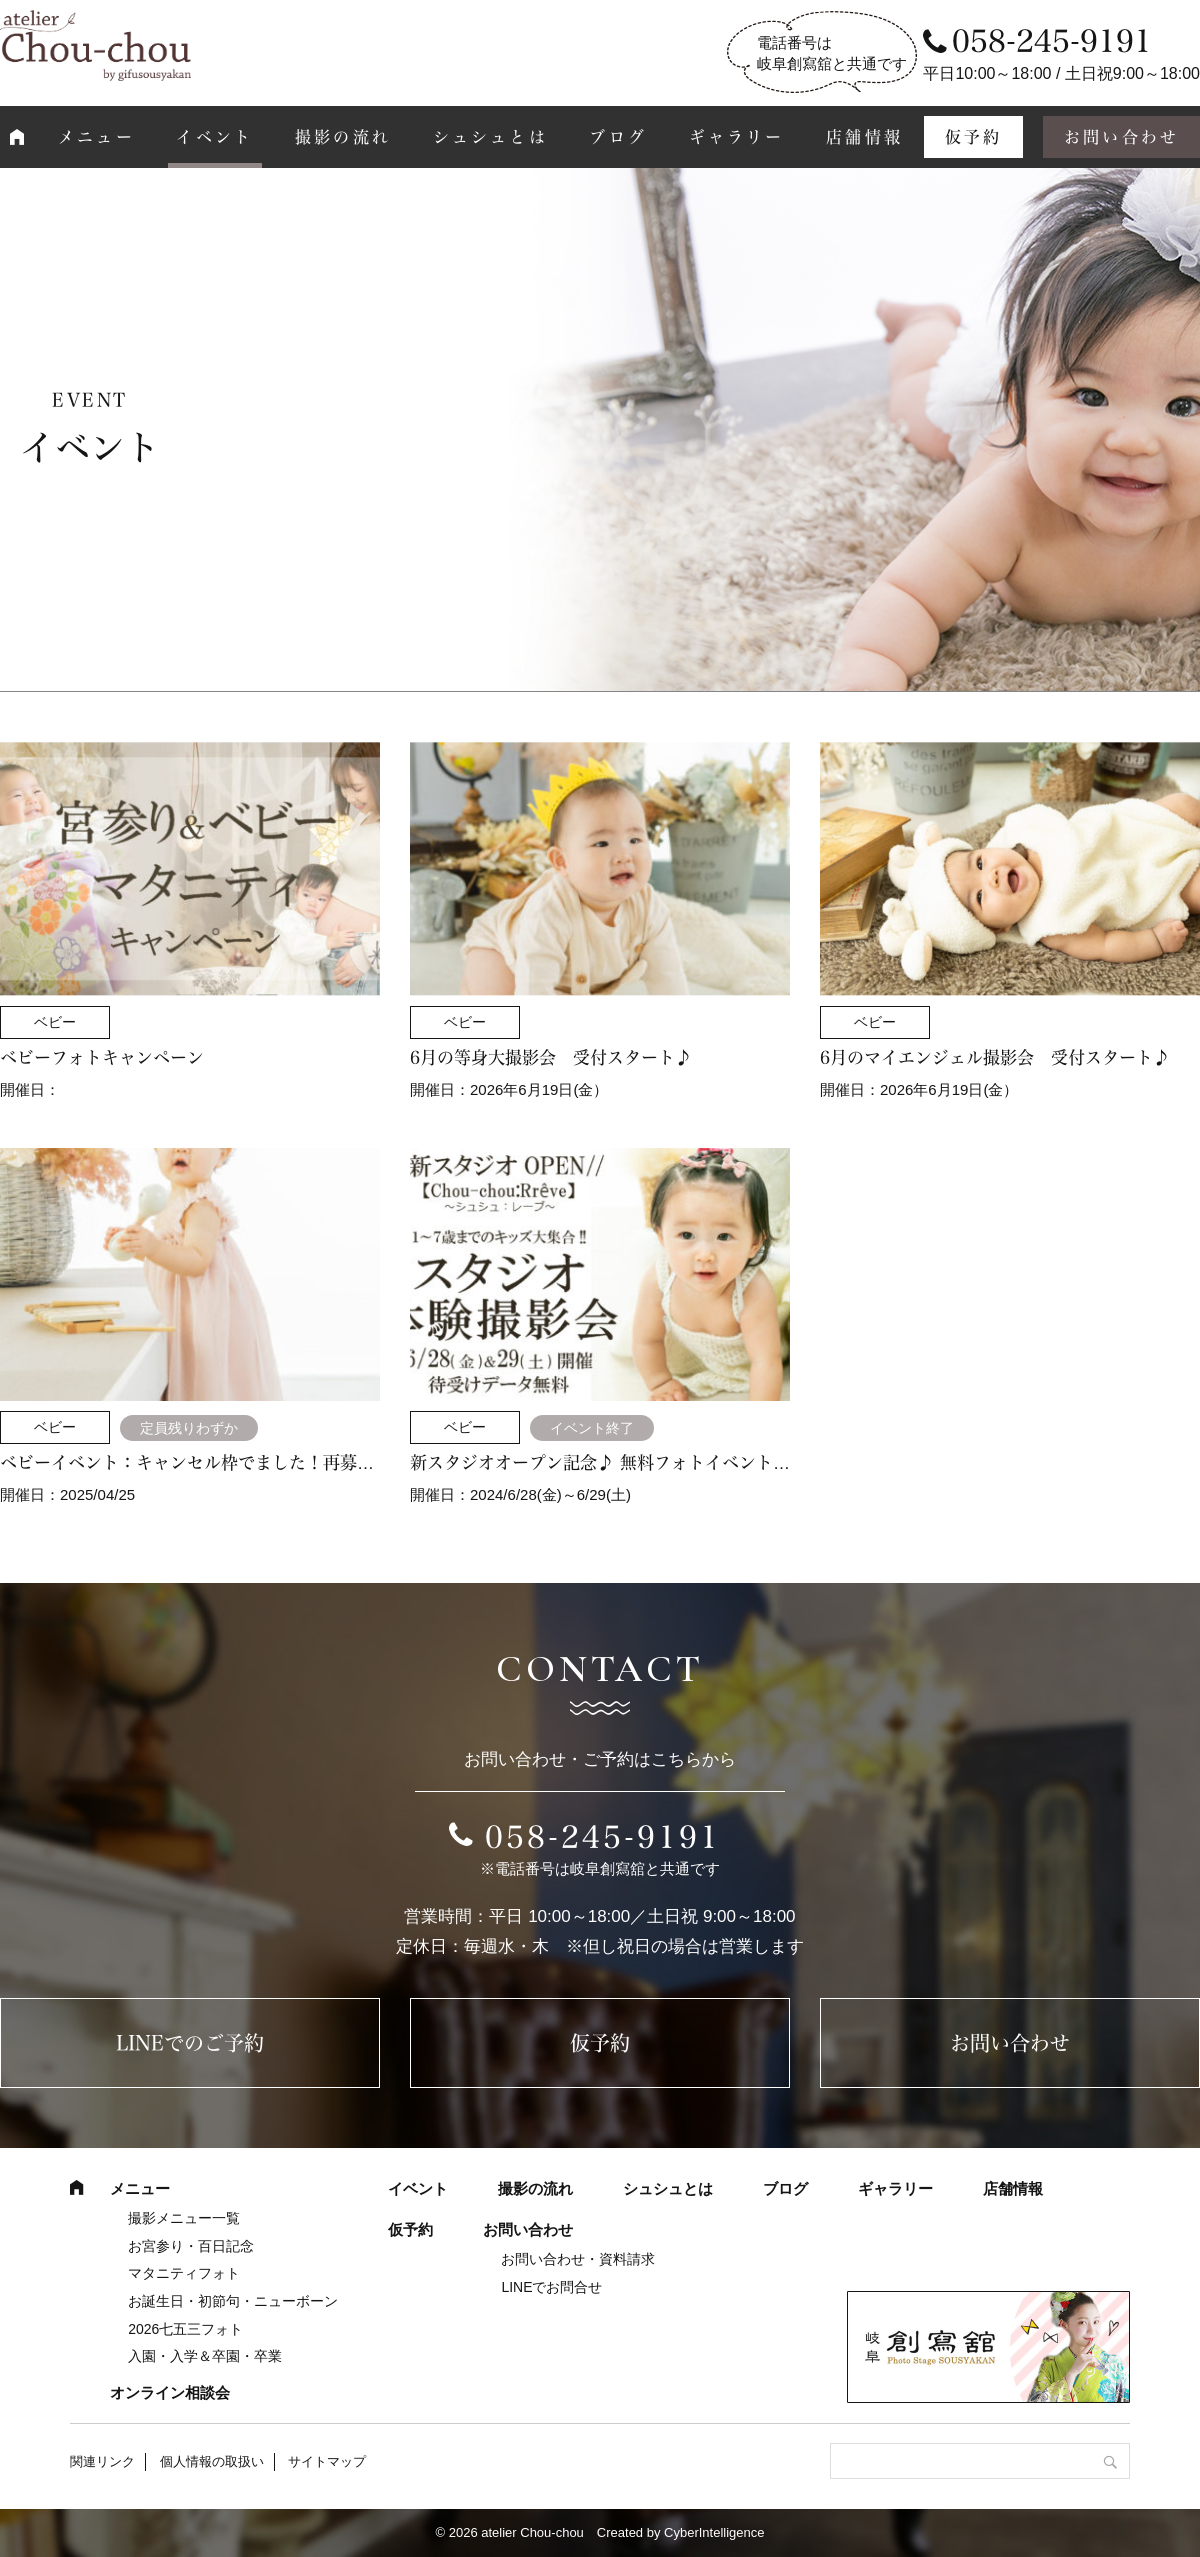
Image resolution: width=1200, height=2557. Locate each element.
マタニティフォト (184, 2273)
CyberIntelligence (714, 2532)
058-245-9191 (603, 1837)
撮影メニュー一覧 (184, 2218)
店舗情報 (864, 137)
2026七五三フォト (185, 2329)
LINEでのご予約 (190, 2043)
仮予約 (974, 137)
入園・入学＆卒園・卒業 (205, 2356)
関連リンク (102, 2461)
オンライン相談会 (170, 2392)
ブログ (618, 137)
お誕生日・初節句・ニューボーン (233, 2301)
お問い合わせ (1010, 2043)
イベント (214, 137)
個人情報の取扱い (212, 2461)
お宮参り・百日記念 (191, 2246)
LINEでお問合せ (551, 2287)
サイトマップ (327, 2461)
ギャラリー (737, 137)
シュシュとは (490, 137)
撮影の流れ (343, 137)
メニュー (96, 137)
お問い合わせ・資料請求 (578, 2259)
